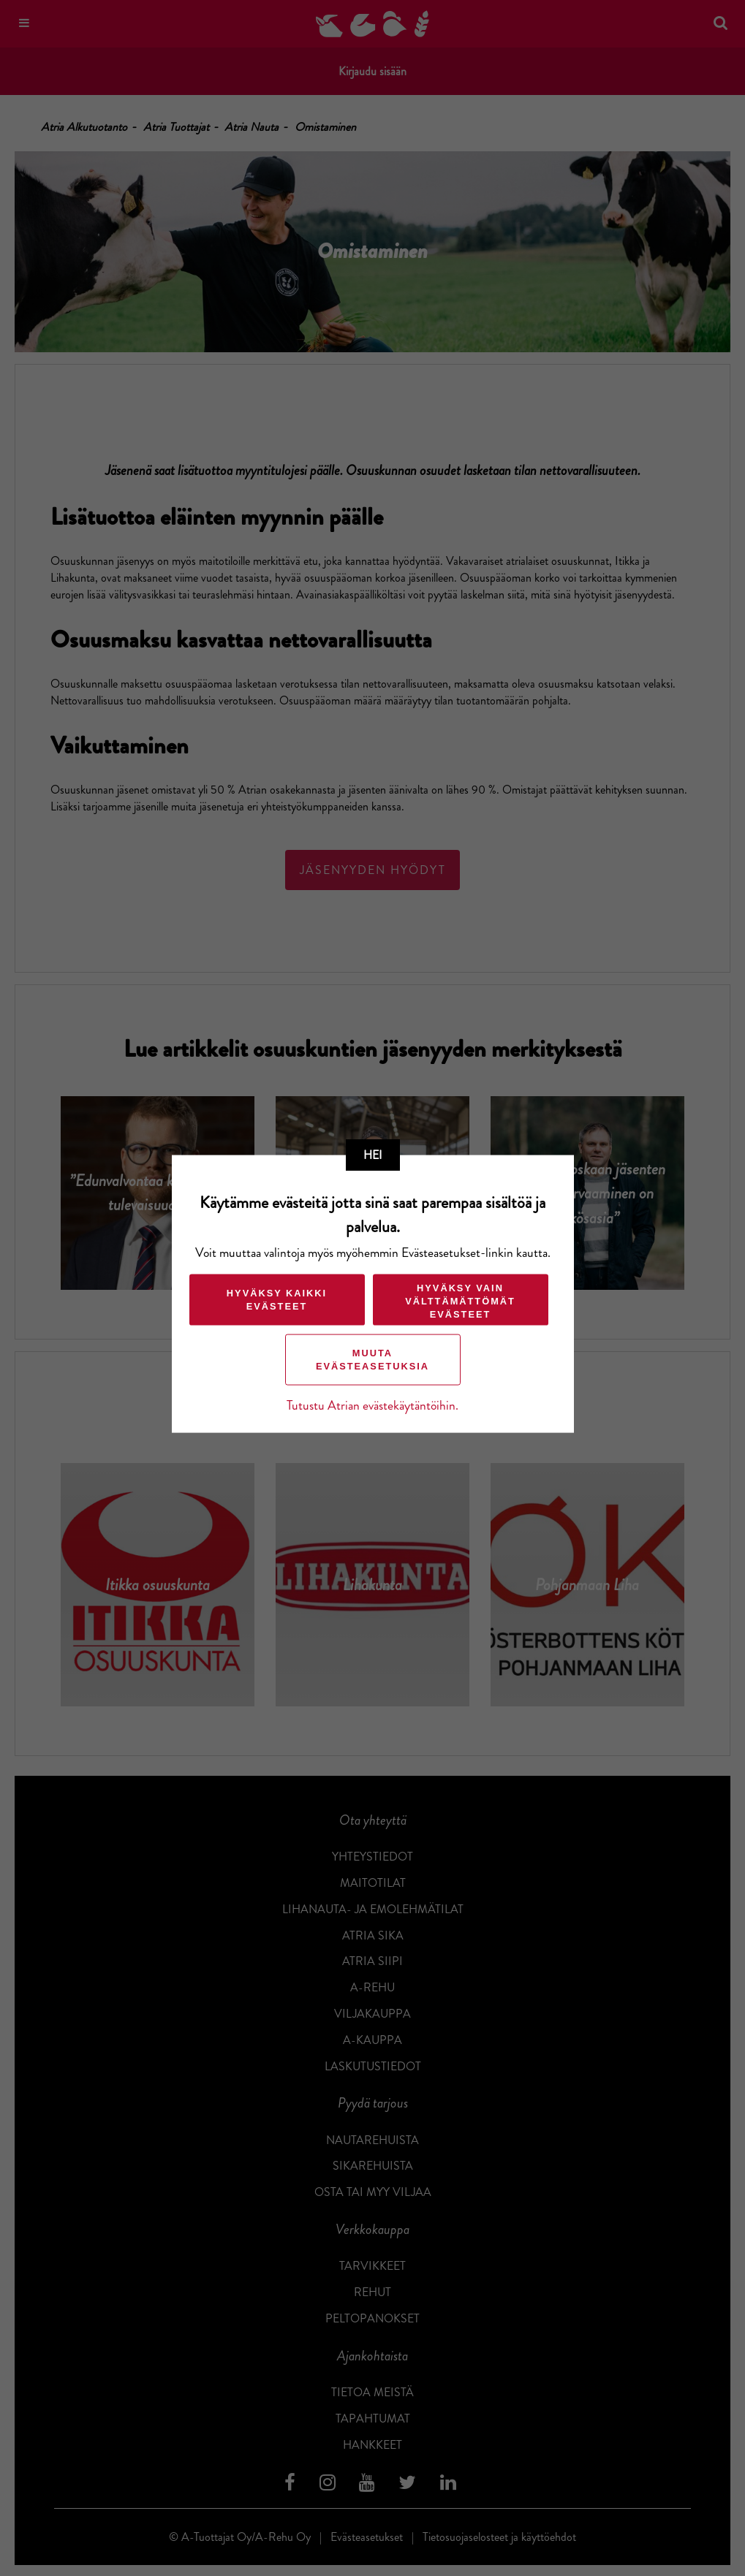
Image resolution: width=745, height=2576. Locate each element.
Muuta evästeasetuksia (372, 1359)
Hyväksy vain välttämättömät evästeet (460, 1300)
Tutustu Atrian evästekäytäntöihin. (372, 1405)
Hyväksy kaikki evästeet (277, 1299)
